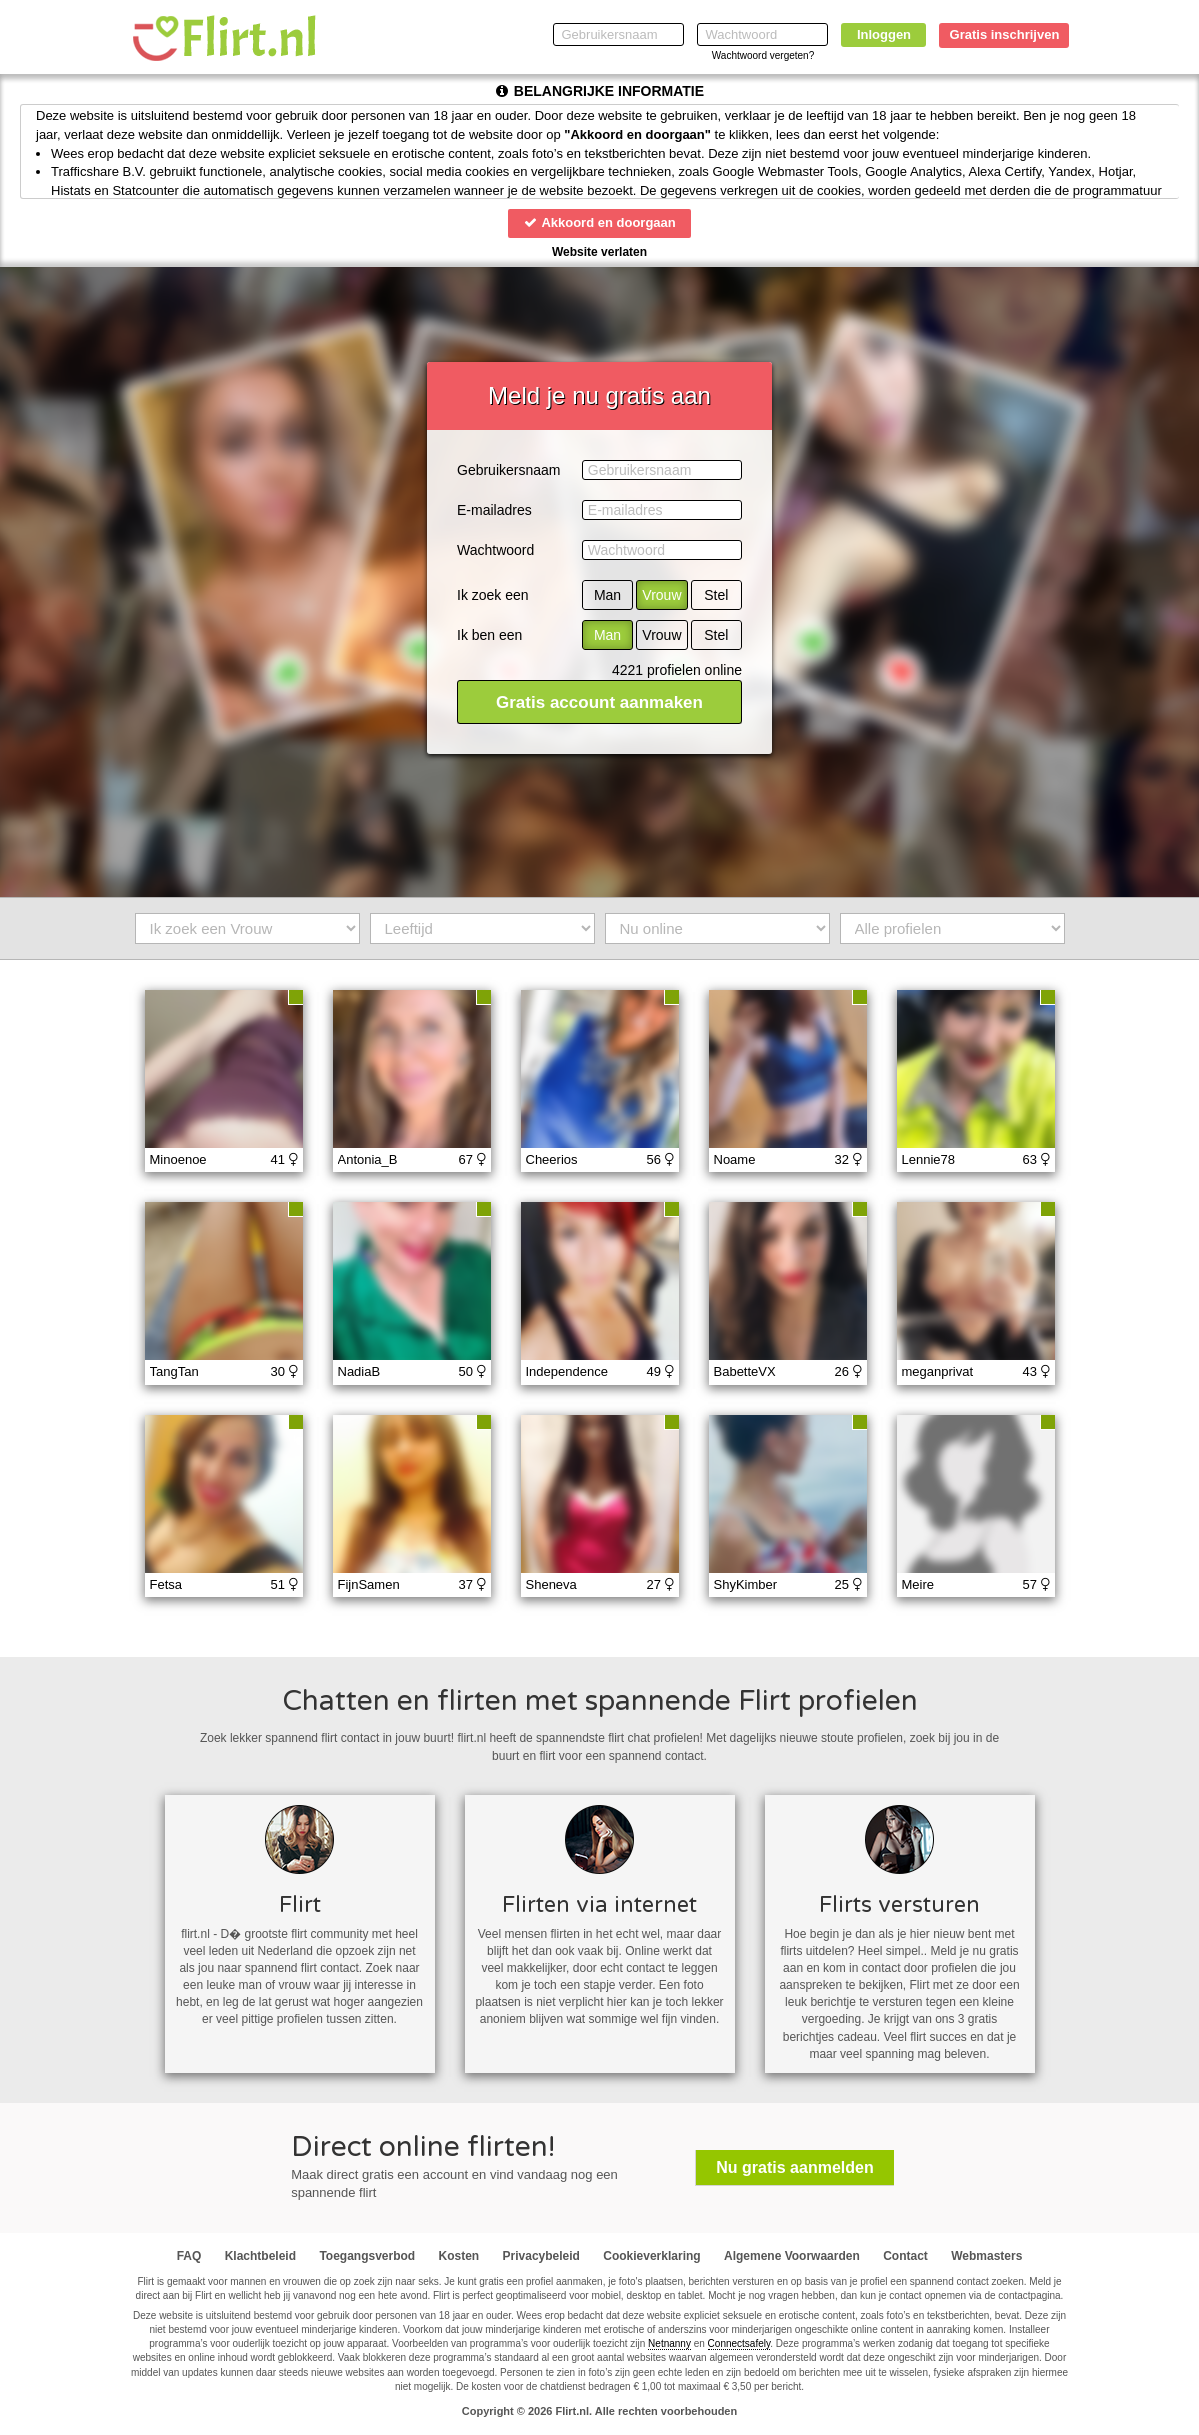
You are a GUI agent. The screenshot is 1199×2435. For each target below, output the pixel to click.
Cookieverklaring (651, 2256)
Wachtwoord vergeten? (763, 55)
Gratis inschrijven (1005, 34)
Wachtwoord (495, 550)
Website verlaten (599, 252)
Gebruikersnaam (509, 470)
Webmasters (986, 2256)
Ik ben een (489, 635)
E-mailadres (494, 510)
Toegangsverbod (367, 2256)
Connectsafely (739, 2343)
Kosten (459, 2256)
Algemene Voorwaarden (792, 2256)
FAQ (189, 2256)
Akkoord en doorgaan (599, 222)
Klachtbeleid (260, 2256)
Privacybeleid (541, 2256)
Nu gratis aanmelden (794, 2167)
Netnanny (669, 2343)
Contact (905, 2256)
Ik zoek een (493, 595)
